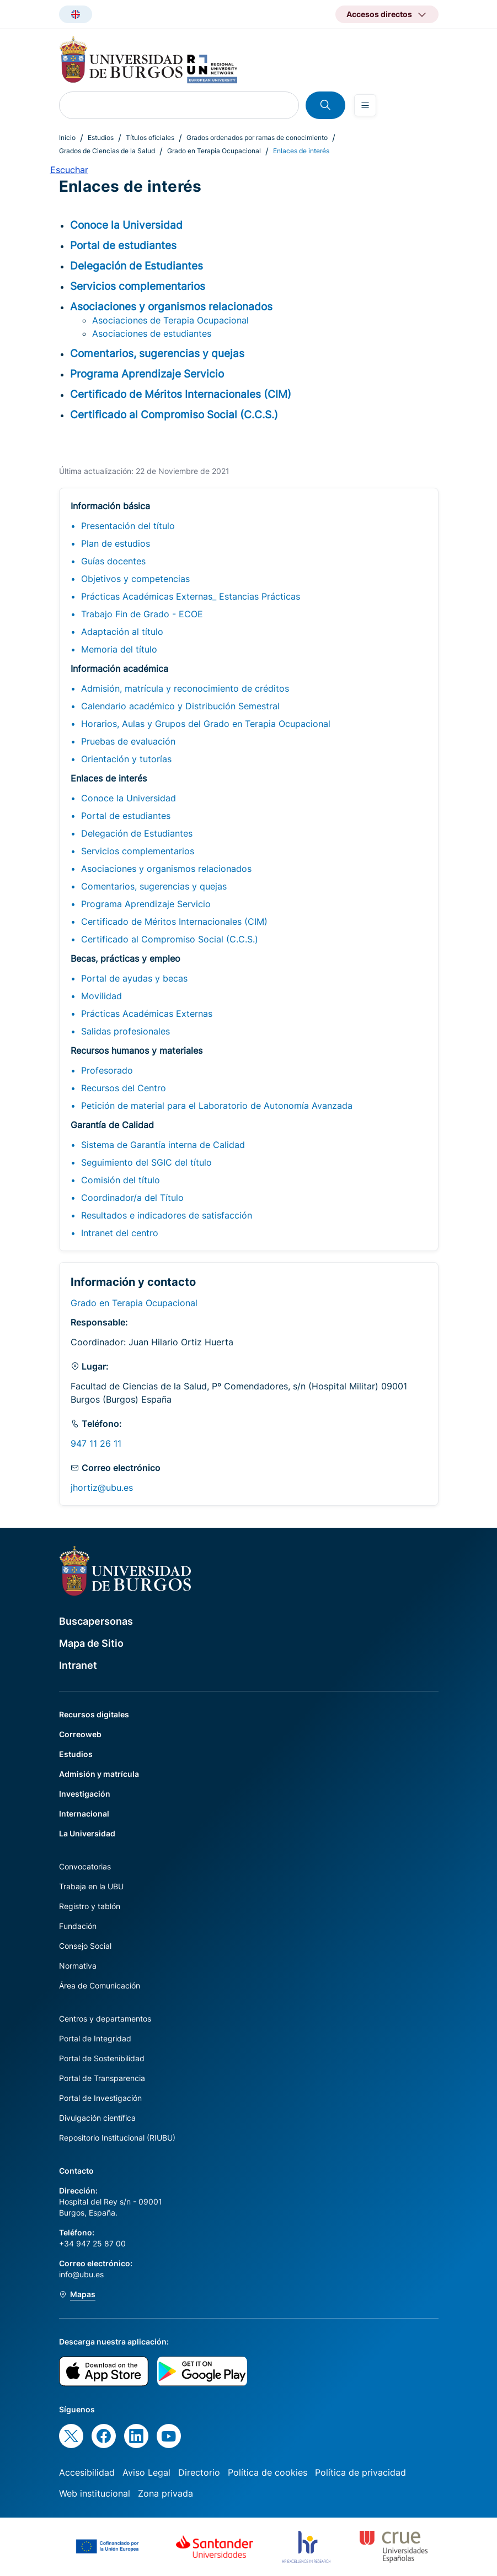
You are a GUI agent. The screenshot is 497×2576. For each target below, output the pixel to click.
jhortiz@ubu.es (102, 1487)
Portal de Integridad (95, 2038)
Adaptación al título (122, 631)
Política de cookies (267, 2472)
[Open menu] (365, 105)
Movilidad (101, 995)
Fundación (78, 1926)
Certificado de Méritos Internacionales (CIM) (174, 921)
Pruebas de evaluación (128, 741)
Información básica (110, 505)
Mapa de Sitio (91, 1643)
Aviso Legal (146, 2472)
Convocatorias (85, 1866)
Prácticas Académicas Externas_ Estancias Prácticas (190, 596)
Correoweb (80, 1734)
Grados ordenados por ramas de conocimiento (257, 137)
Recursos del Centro (123, 1087)
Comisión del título (120, 1179)
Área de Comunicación (99, 1985)
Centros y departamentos (105, 2018)
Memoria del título (119, 649)
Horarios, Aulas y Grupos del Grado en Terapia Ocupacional (205, 723)
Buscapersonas (96, 1621)
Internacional (84, 1813)
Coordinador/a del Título (132, 1197)
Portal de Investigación (100, 2098)
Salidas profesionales (125, 1031)
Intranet (78, 1665)
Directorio (199, 2472)
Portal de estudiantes (125, 815)
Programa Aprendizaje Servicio (146, 903)
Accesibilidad (87, 2472)
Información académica (119, 668)
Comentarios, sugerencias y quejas (154, 886)
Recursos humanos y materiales (136, 1050)
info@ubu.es (81, 2274)
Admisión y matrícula (99, 1774)
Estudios (101, 137)
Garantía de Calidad (112, 1124)
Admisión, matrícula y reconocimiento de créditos (185, 688)
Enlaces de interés (109, 778)
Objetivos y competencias (135, 578)
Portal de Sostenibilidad (102, 2058)
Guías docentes (113, 561)
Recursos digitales (94, 1714)
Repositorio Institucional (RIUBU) (117, 2137)
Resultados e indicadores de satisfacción (166, 1215)
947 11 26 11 (96, 1443)
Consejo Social (85, 1945)
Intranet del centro (119, 1232)
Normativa (78, 1965)
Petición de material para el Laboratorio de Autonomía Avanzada (216, 1105)
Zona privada (165, 2493)
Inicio (67, 137)
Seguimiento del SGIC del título (146, 1162)
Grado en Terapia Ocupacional (214, 151)
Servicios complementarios (137, 850)
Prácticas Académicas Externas (146, 1013)
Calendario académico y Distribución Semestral (180, 706)
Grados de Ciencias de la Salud (107, 151)
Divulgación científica (97, 2117)
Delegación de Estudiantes (137, 833)
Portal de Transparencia (102, 2078)
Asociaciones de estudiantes (151, 333)
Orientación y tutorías (126, 758)
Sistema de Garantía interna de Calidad (163, 1144)
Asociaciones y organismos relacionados (166, 868)
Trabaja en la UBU (91, 1886)
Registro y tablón (89, 1906)
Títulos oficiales (150, 137)
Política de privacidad (360, 2472)
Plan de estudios (115, 543)
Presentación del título (128, 525)
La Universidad (87, 1833)
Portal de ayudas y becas (134, 978)
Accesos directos (379, 14)
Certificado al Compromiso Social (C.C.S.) (169, 939)
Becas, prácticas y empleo (125, 958)
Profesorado (107, 1070)
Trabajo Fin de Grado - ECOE (142, 613)
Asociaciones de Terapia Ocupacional (170, 320)
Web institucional (94, 2493)
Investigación (84, 1793)
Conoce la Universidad (128, 798)
